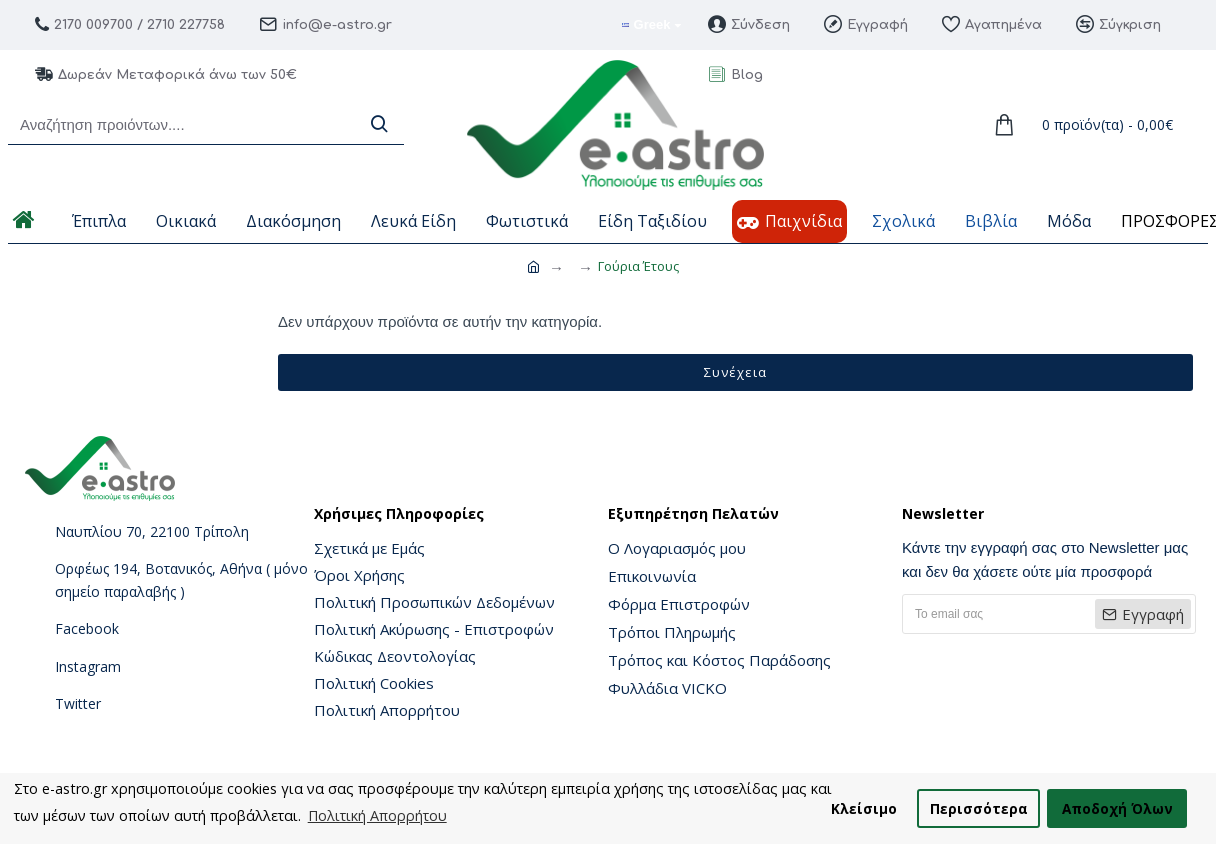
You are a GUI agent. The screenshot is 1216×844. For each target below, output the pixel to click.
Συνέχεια (735, 372)
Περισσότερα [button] (979, 808)
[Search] (379, 124)
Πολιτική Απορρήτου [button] (377, 815)
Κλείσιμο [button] (864, 808)
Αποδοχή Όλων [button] (1117, 808)
